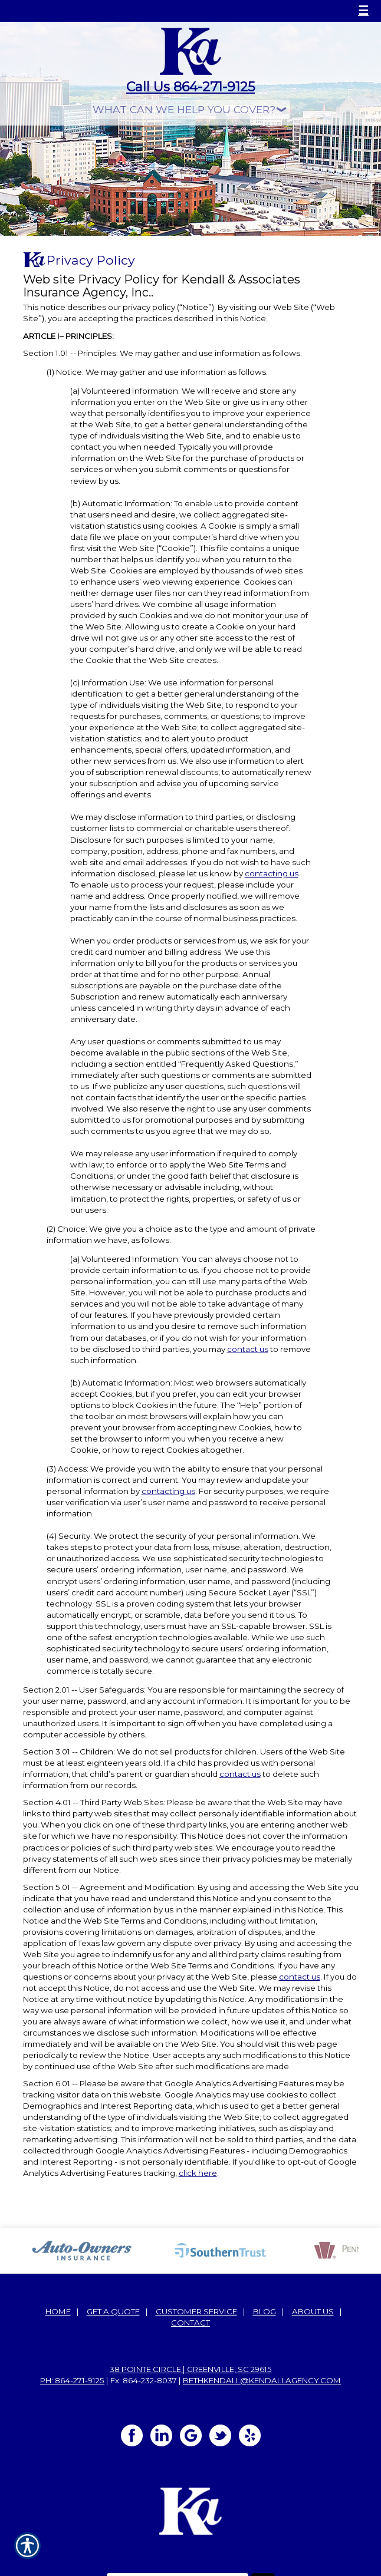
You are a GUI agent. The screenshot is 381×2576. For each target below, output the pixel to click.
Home (58, 2311)
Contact (190, 2322)
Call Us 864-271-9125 (190, 87)
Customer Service (196, 2311)
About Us (313, 2311)
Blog (264, 2311)
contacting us (271, 873)
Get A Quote (113, 2311)
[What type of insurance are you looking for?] (190, 109)
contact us (247, 1349)
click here (198, 2173)
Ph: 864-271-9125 (72, 2380)
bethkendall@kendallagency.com (262, 2380)
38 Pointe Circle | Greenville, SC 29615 (191, 2369)
